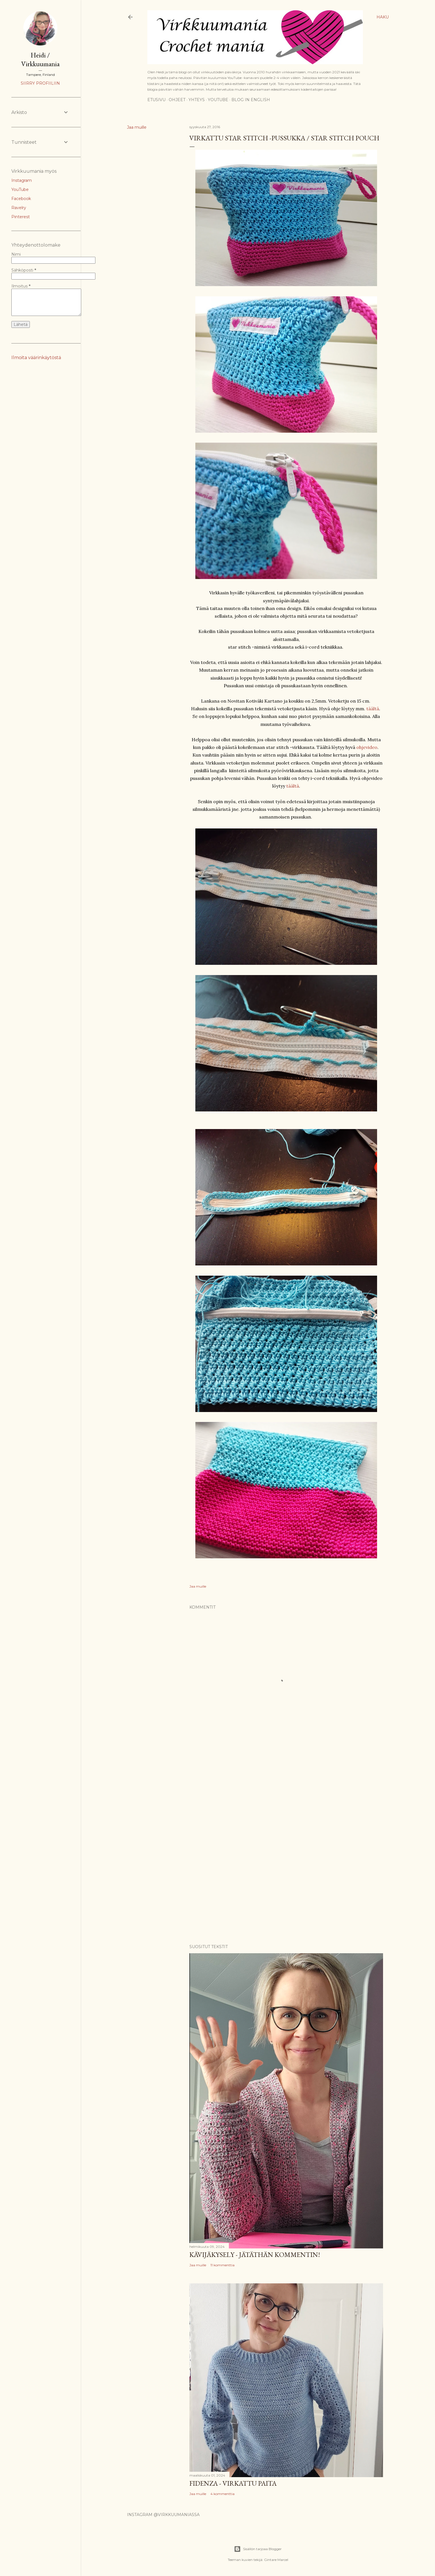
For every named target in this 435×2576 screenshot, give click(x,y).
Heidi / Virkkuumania (40, 59)
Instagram (21, 180)
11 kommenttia (222, 2265)
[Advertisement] (286, 1796)
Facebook (21, 198)
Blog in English (250, 99)
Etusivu (156, 99)
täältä (372, 708)
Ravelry (18, 207)
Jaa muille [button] (137, 127)
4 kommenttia (222, 2494)
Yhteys (197, 99)
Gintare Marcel (276, 2560)
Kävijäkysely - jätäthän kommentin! (254, 2254)
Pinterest (20, 216)
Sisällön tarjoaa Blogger (258, 2549)
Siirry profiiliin (40, 83)
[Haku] (383, 17)
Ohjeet (177, 99)
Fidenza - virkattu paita (233, 2483)
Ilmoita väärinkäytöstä (36, 357)
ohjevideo (366, 747)
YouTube (218, 99)
